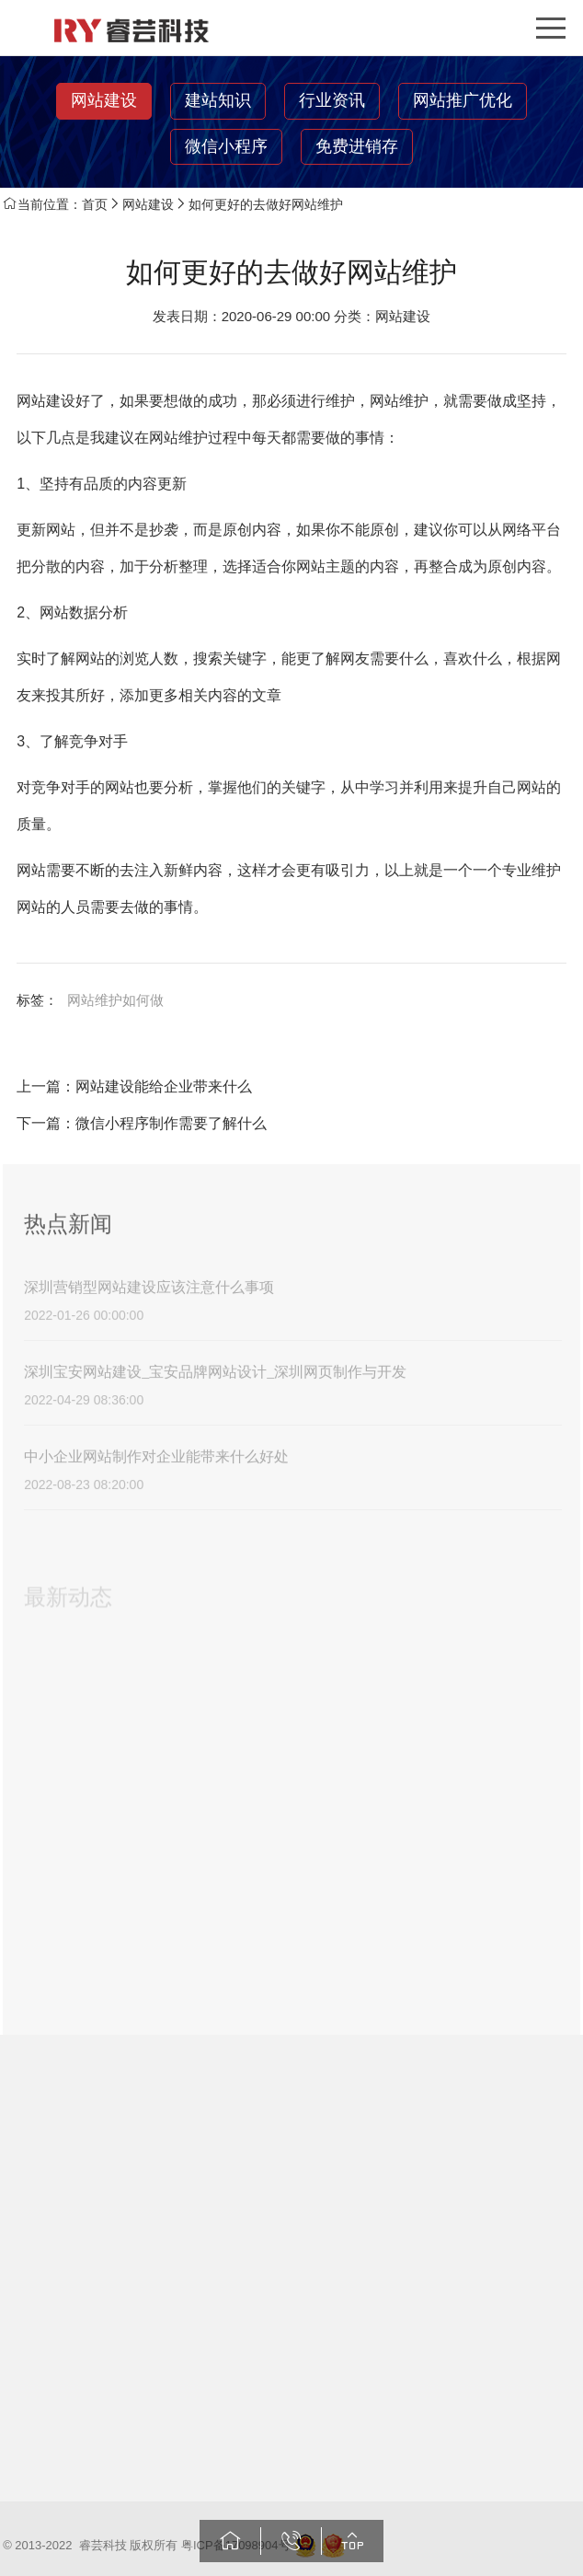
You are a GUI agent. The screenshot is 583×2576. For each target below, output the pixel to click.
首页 (95, 204)
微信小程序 (226, 146)
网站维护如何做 (115, 1000)
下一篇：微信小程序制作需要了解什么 (142, 1123)
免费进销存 (356, 146)
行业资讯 (332, 100)
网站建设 (104, 100)
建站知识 (218, 100)
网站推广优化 (462, 100)
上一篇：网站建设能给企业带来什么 (134, 1086)
